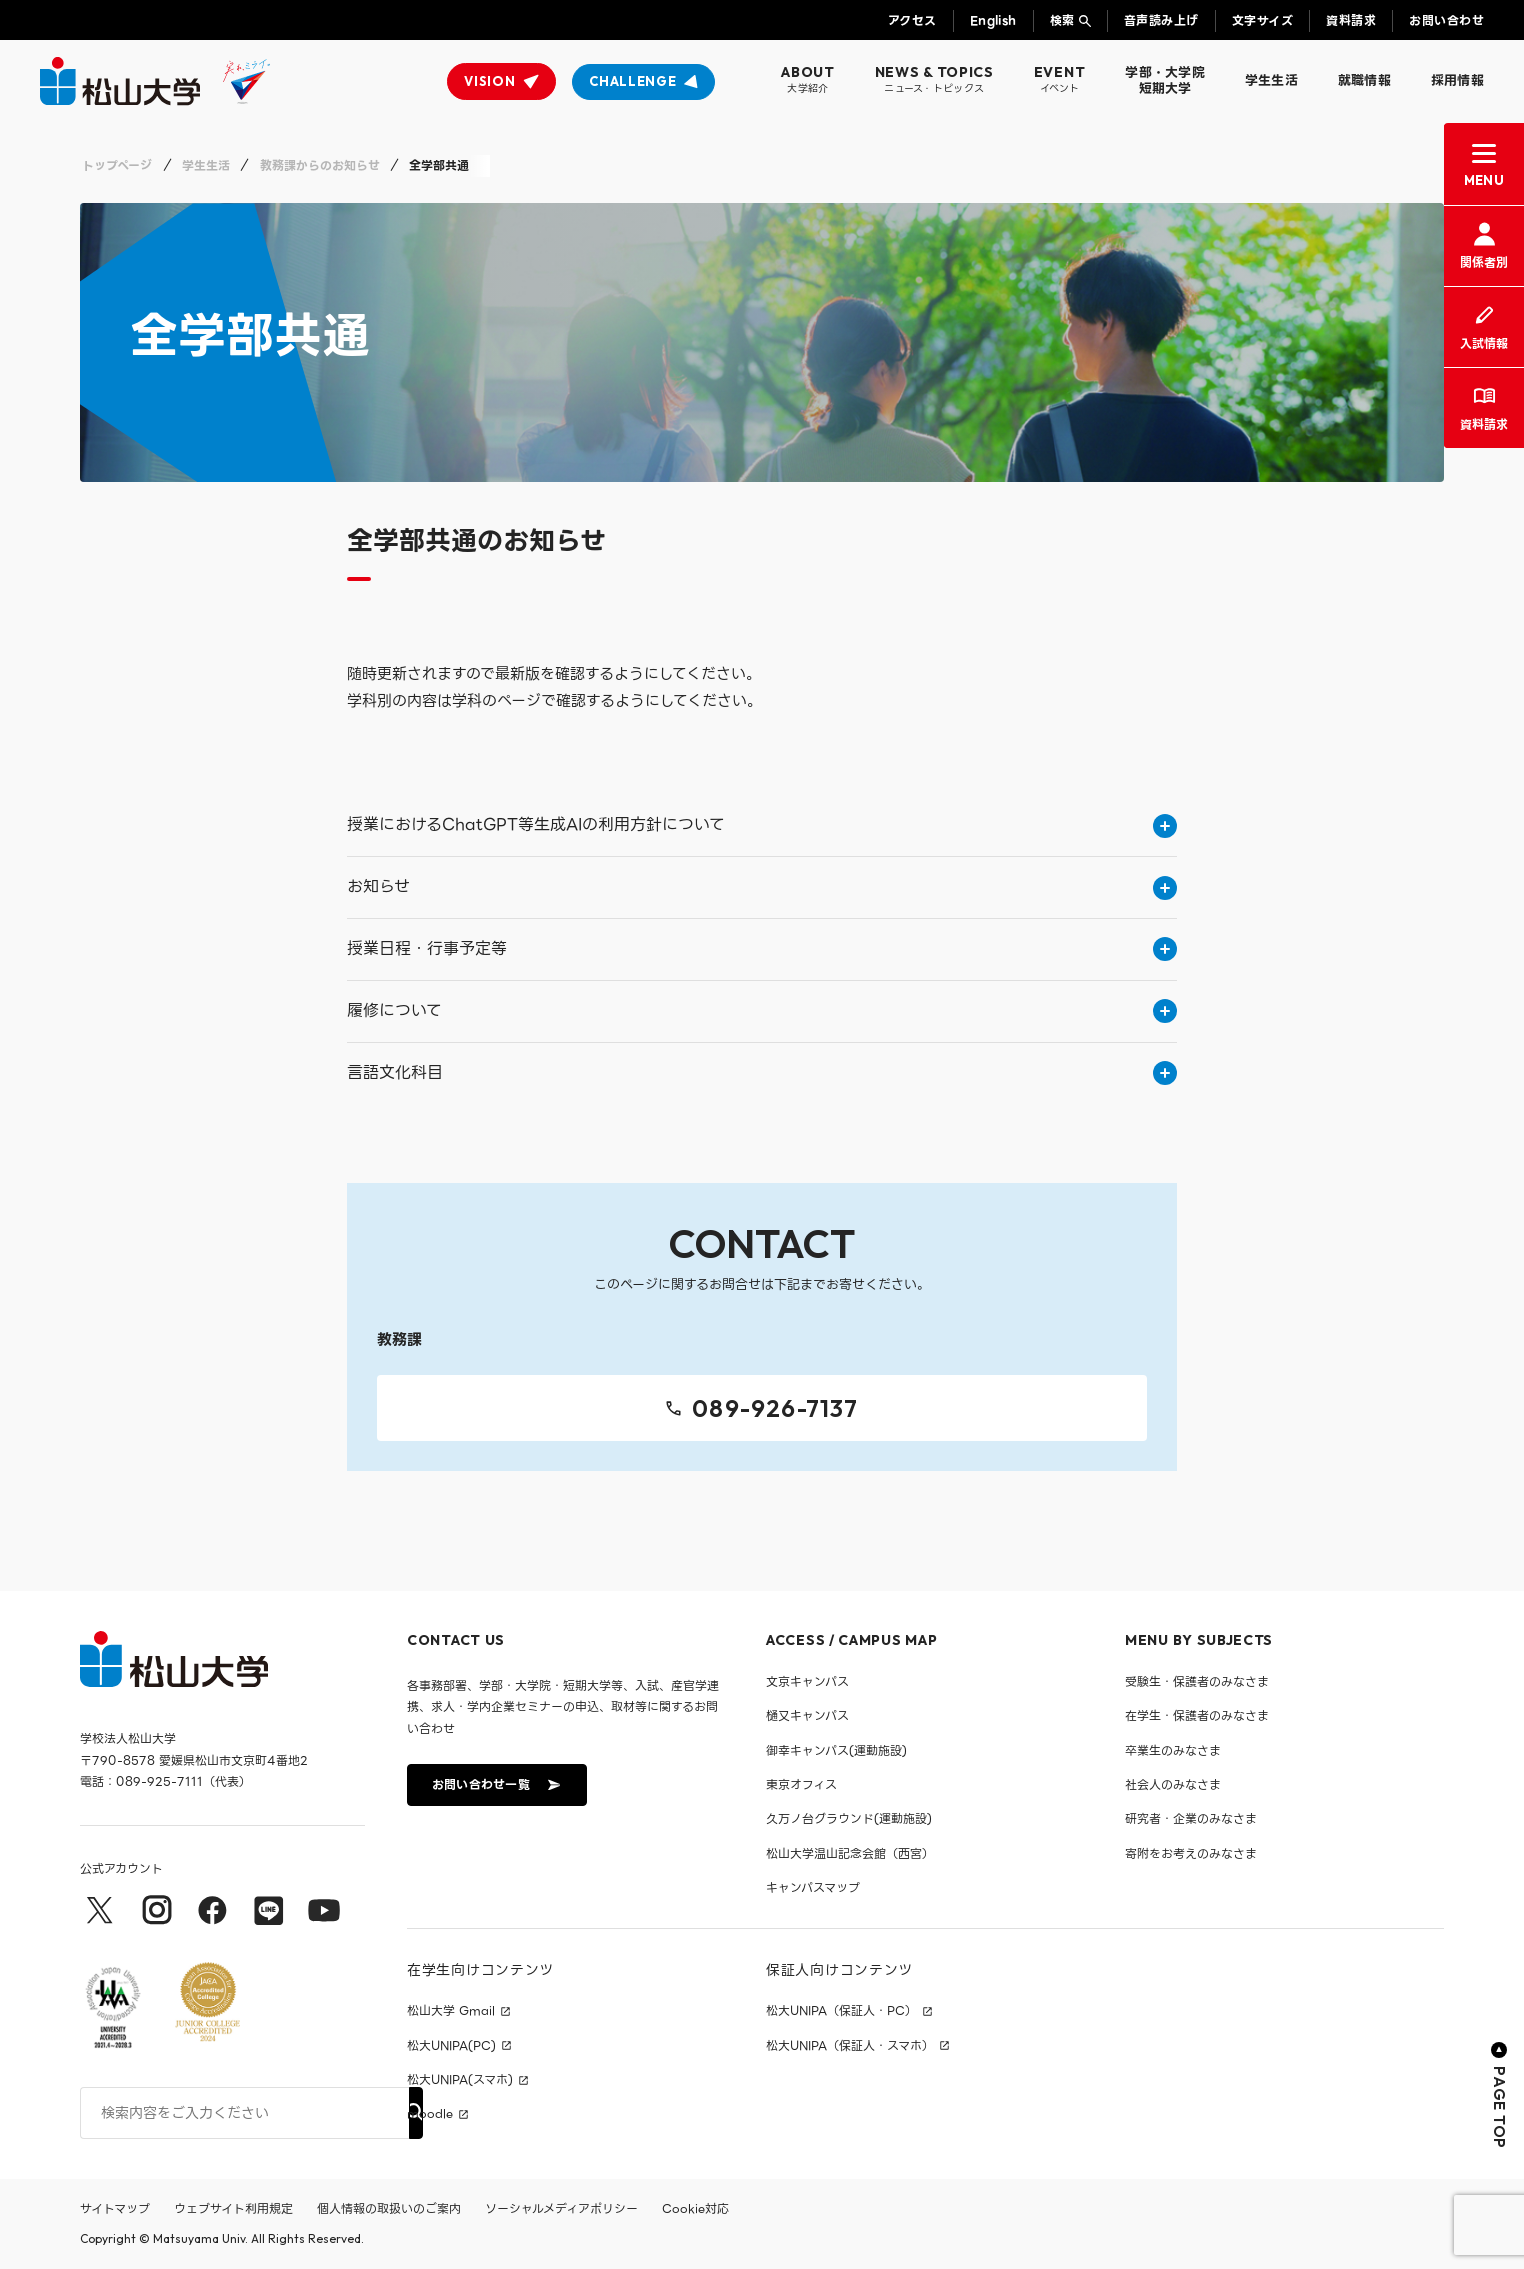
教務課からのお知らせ (320, 165)
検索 (1062, 20)
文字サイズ (1262, 20)
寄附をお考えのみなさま (1191, 1853)
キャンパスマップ (813, 1887)
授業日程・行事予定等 (762, 948)
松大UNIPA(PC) (451, 2046)
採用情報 (1457, 80)
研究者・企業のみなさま (1191, 1818)
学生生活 (1271, 80)
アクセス (912, 20)
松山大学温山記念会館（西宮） (850, 1853)
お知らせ (762, 886)
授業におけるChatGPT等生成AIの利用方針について (762, 824)
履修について (762, 1010)
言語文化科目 (762, 1072)
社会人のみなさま (1173, 1784)
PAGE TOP (1499, 2095)
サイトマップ (115, 2208)
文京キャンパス (807, 1681)
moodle (430, 2114)
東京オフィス (801, 1784)
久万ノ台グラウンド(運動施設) (849, 1818)
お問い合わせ (1446, 20)
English (993, 20)
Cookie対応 (695, 2208)
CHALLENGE (632, 81)
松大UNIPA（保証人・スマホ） (850, 2046)
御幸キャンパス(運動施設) (836, 1750)
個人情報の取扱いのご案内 (389, 2208)
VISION (489, 81)
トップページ (117, 165)
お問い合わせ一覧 (495, 1784)
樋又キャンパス (807, 1715)
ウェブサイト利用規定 (233, 2208)
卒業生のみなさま (1173, 1750)
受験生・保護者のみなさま (1197, 1681)
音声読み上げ (1161, 20)
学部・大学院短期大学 (1165, 80)
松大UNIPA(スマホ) (460, 2080)
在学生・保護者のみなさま (1197, 1715)
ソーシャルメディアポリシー (561, 2208)
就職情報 (1364, 80)
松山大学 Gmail (451, 2011)
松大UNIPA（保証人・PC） (841, 2011)
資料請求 (1351, 20)
